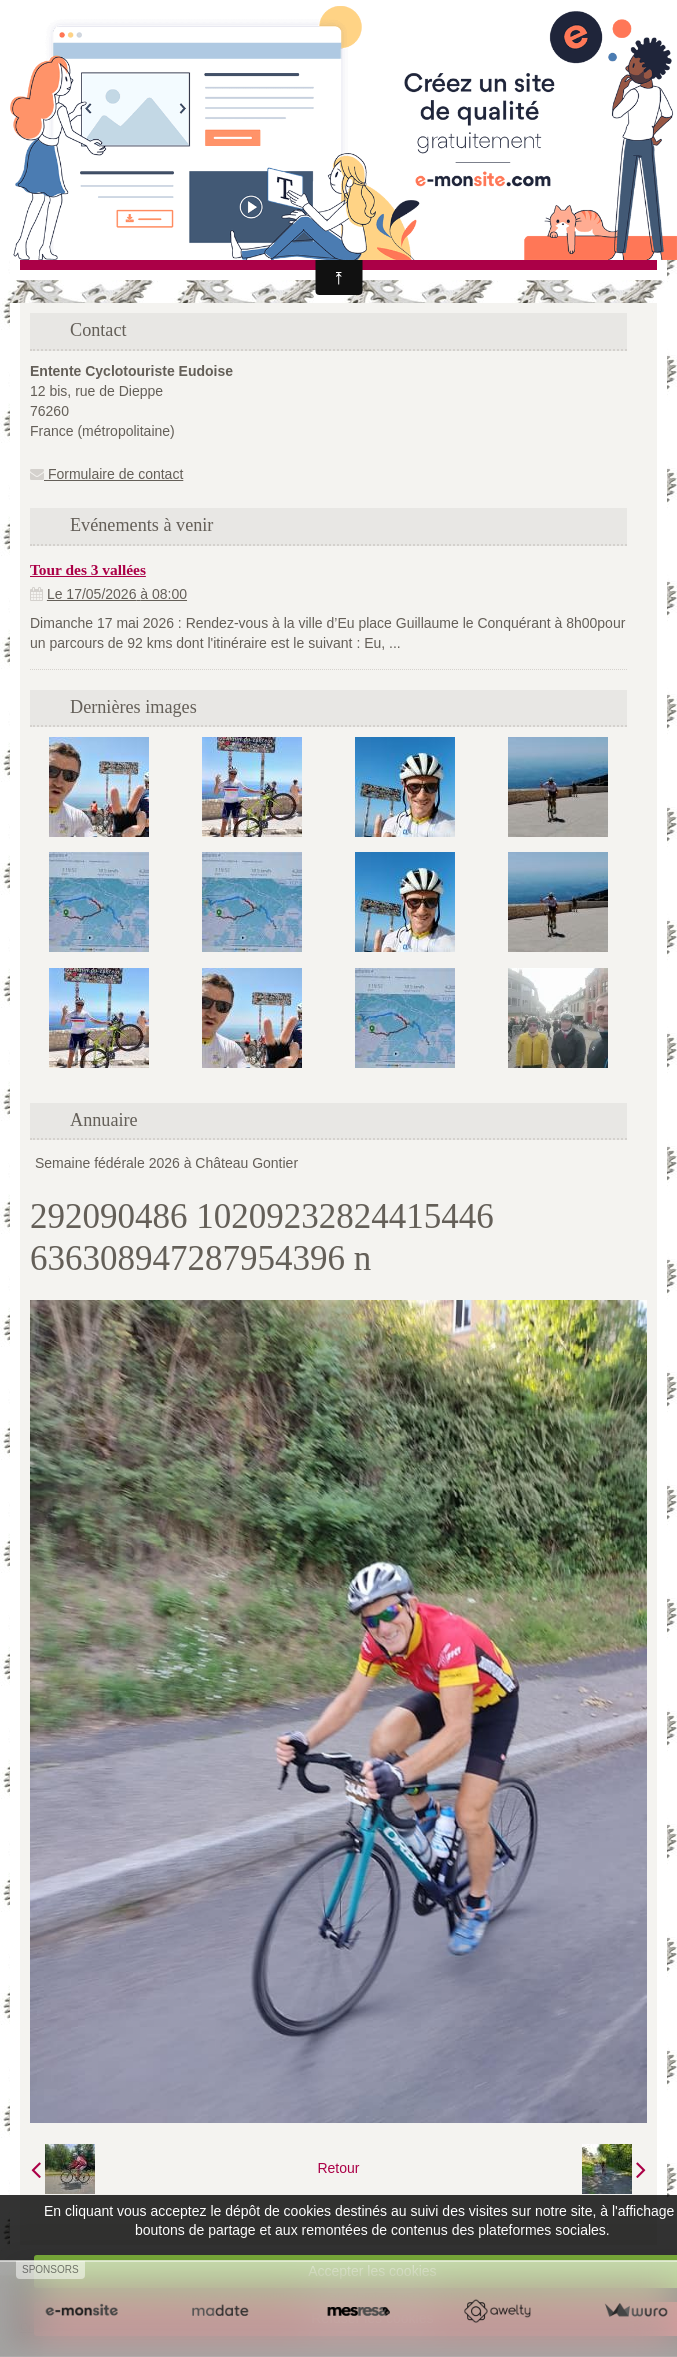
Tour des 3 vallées (88, 569)
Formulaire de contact (106, 474)
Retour (338, 2168)
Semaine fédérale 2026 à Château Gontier (166, 1163)
